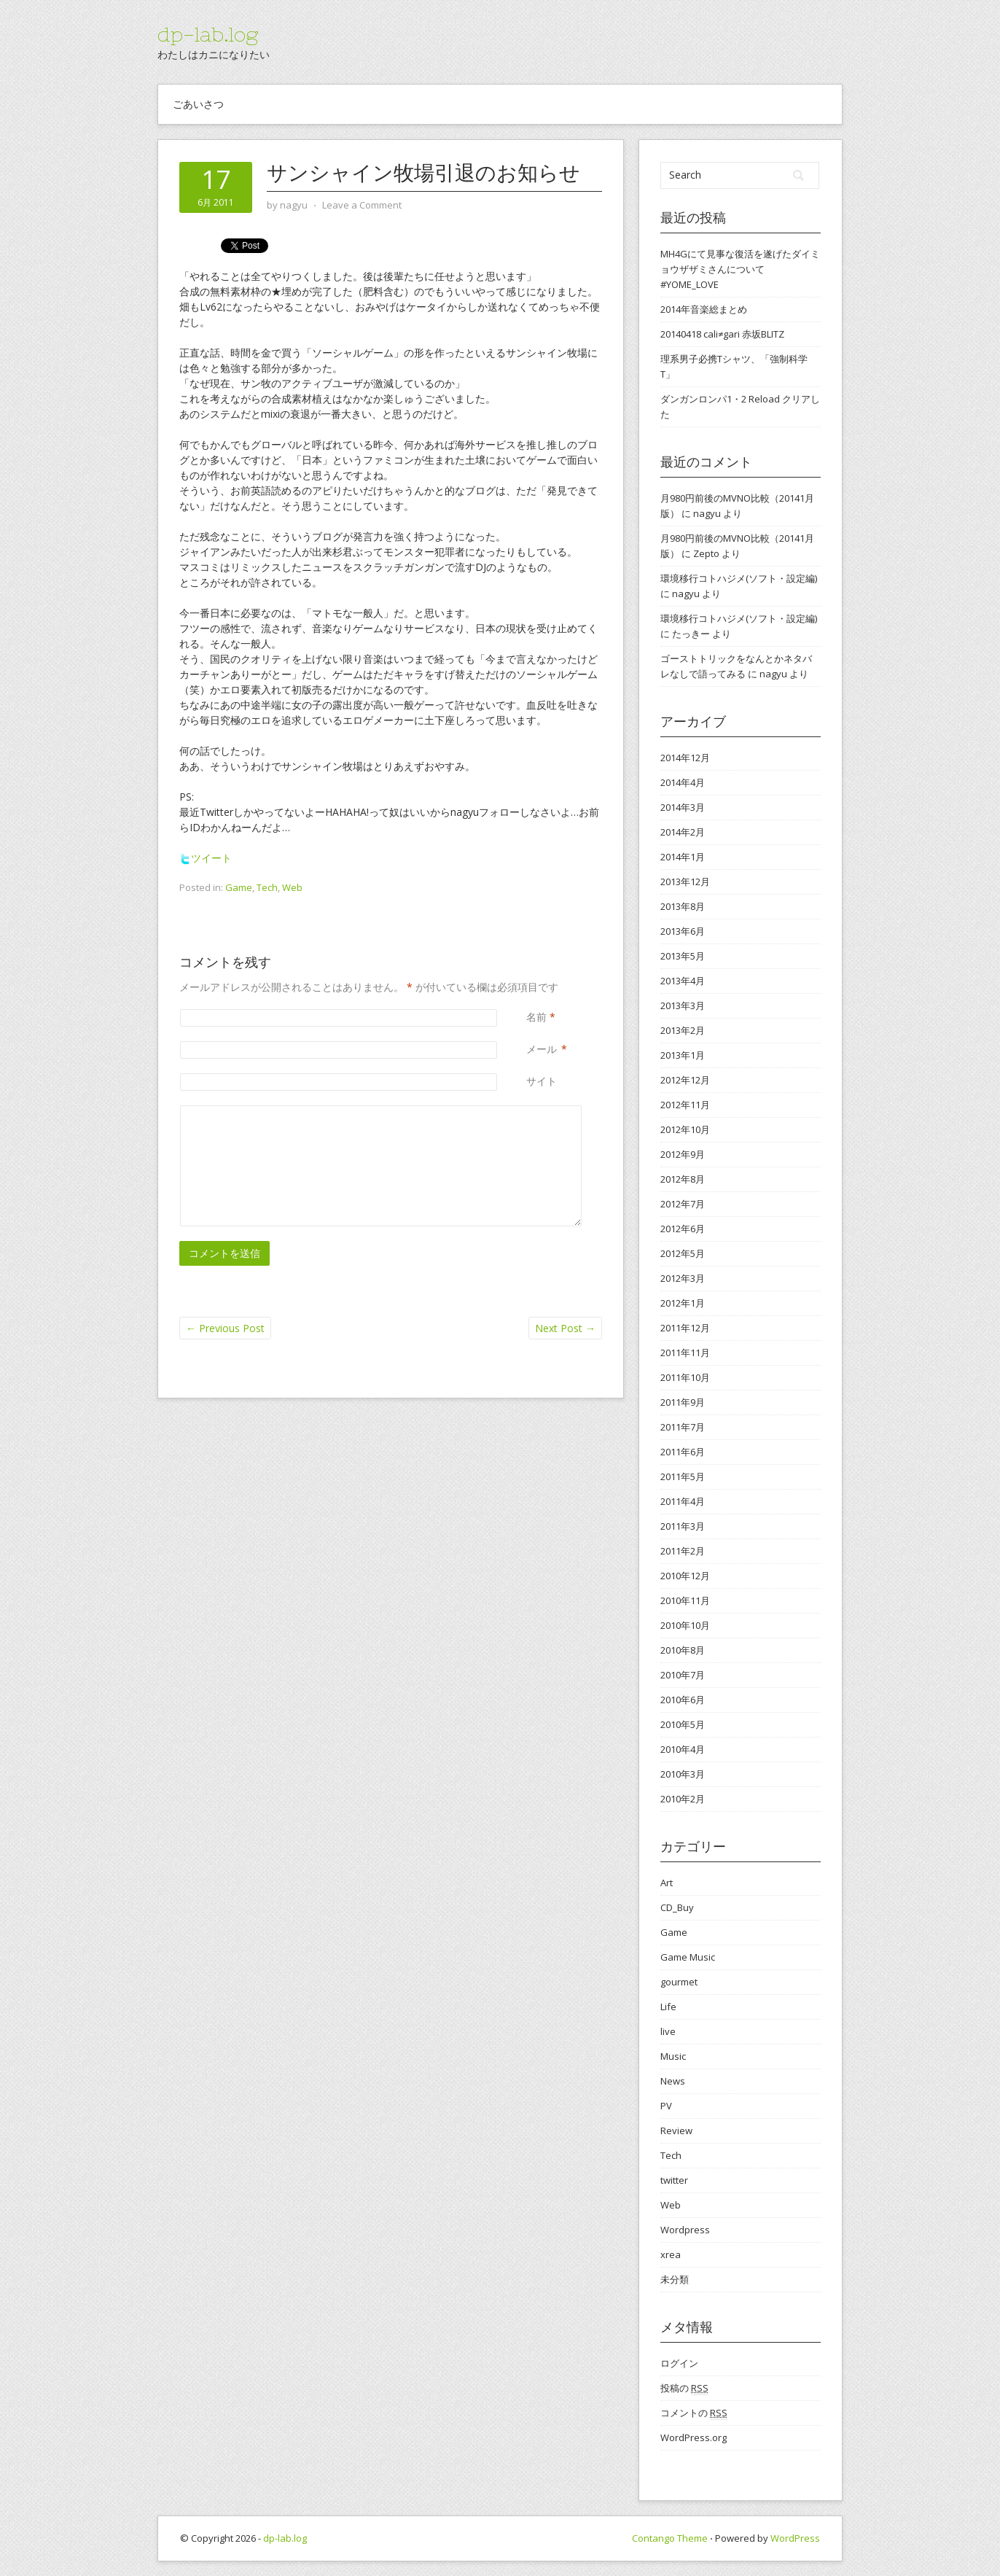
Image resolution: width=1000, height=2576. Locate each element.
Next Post (565, 1328)
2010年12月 (685, 1575)
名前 (536, 1016)
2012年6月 (682, 1228)
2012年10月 (685, 1129)
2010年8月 (682, 1650)
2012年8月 (682, 1179)
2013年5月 (682, 955)
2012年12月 (685, 1079)
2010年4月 (682, 1749)
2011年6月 (682, 1451)
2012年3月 (682, 1278)
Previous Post (225, 1328)
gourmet (679, 1981)
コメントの (693, 2413)
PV (666, 2105)
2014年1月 (682, 856)
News (672, 2080)
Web (292, 887)
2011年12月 (685, 1327)
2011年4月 (682, 1501)
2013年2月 (682, 1030)
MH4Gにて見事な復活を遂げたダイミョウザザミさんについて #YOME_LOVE (740, 269)
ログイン (679, 2363)
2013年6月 (682, 931)
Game (238, 887)
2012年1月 (682, 1303)
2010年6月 (682, 1699)
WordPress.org (693, 2437)
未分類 (674, 2279)
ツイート (205, 858)
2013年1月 (682, 1055)
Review (676, 2130)
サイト (541, 1081)
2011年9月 (682, 1402)
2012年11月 (685, 1104)
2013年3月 (682, 1005)
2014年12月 (685, 757)
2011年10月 (685, 1377)
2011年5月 (682, 1476)
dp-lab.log (207, 34)
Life (668, 2006)
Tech (267, 887)
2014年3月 (682, 807)
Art (666, 1882)
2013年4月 (682, 980)
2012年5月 (682, 1253)
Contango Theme (670, 2538)
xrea (670, 2254)
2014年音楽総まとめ (703, 309)
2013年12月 (685, 881)
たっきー (691, 633)
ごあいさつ (198, 104)
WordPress (795, 2538)
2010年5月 (682, 1724)
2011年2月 (682, 1550)
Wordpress (685, 2229)
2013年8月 (682, 906)
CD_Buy (677, 1907)
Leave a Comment (362, 204)
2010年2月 (682, 1798)
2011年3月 (682, 1526)
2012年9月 (682, 1154)
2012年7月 (682, 1203)
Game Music (687, 1957)
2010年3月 (682, 1774)
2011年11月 (685, 1352)
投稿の (684, 2388)
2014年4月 (682, 782)
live (668, 2031)
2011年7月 (682, 1426)
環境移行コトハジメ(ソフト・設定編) (738, 578)
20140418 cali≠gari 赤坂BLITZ (722, 334)
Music (673, 2056)
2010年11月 (685, 1600)
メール (541, 1049)
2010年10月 (685, 1625)
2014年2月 (682, 831)
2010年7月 (682, 1674)
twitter (674, 2180)
